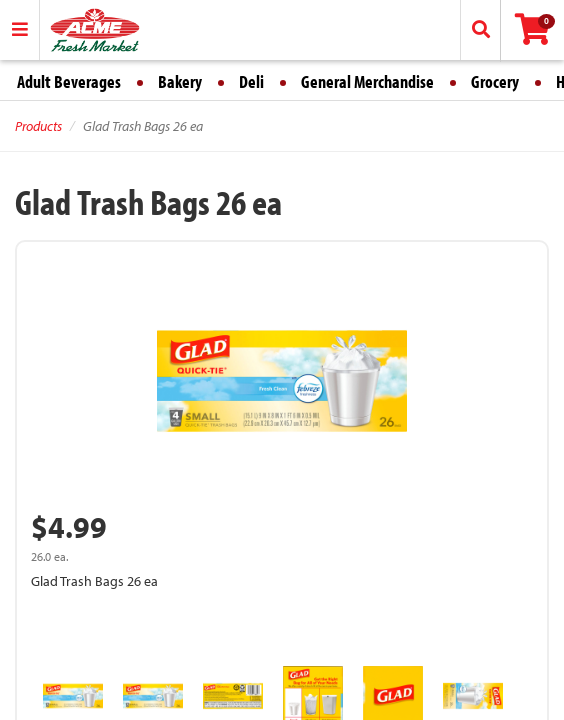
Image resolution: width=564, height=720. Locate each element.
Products (38, 126)
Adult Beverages (69, 81)
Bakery (180, 81)
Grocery (495, 81)
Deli (251, 81)
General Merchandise (367, 81)
